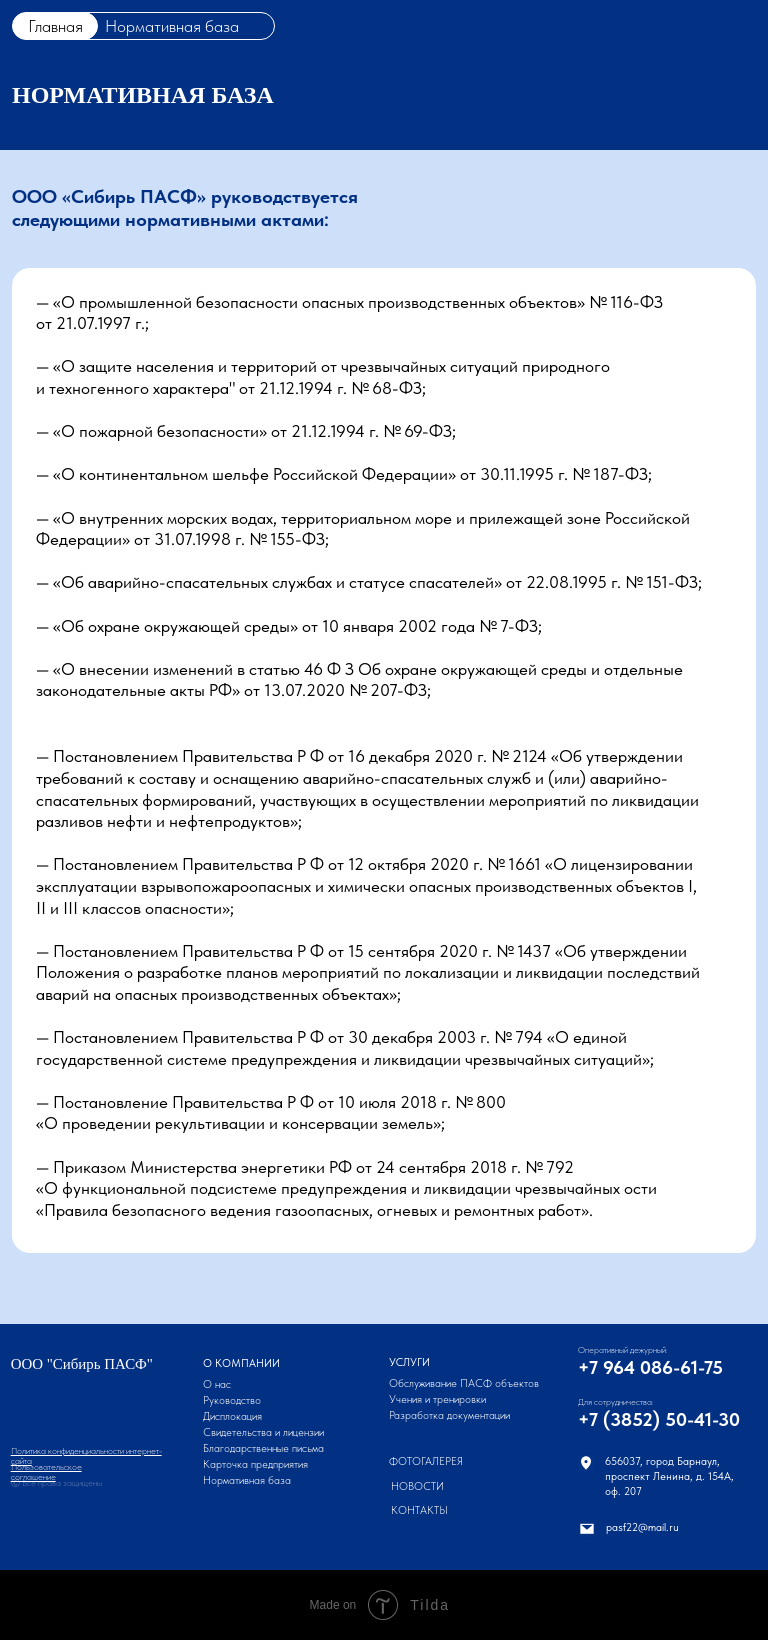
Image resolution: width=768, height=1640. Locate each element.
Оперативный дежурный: (623, 1350)
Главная (55, 26)
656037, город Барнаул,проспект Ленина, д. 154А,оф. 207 (669, 1476)
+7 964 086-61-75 (650, 1367)
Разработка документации (449, 1415)
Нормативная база (247, 1480)
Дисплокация (232, 1416)
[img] (586, 1463)
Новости (417, 1486)
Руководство (232, 1400)
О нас (217, 1384)
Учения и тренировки (437, 1399)
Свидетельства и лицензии (263, 1432)
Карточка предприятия (255, 1464)
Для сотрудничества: (616, 1402)
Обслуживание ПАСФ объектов (464, 1383)
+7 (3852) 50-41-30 (659, 1419)
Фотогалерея (426, 1461)
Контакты (419, 1510)
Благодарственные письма (263, 1448)
